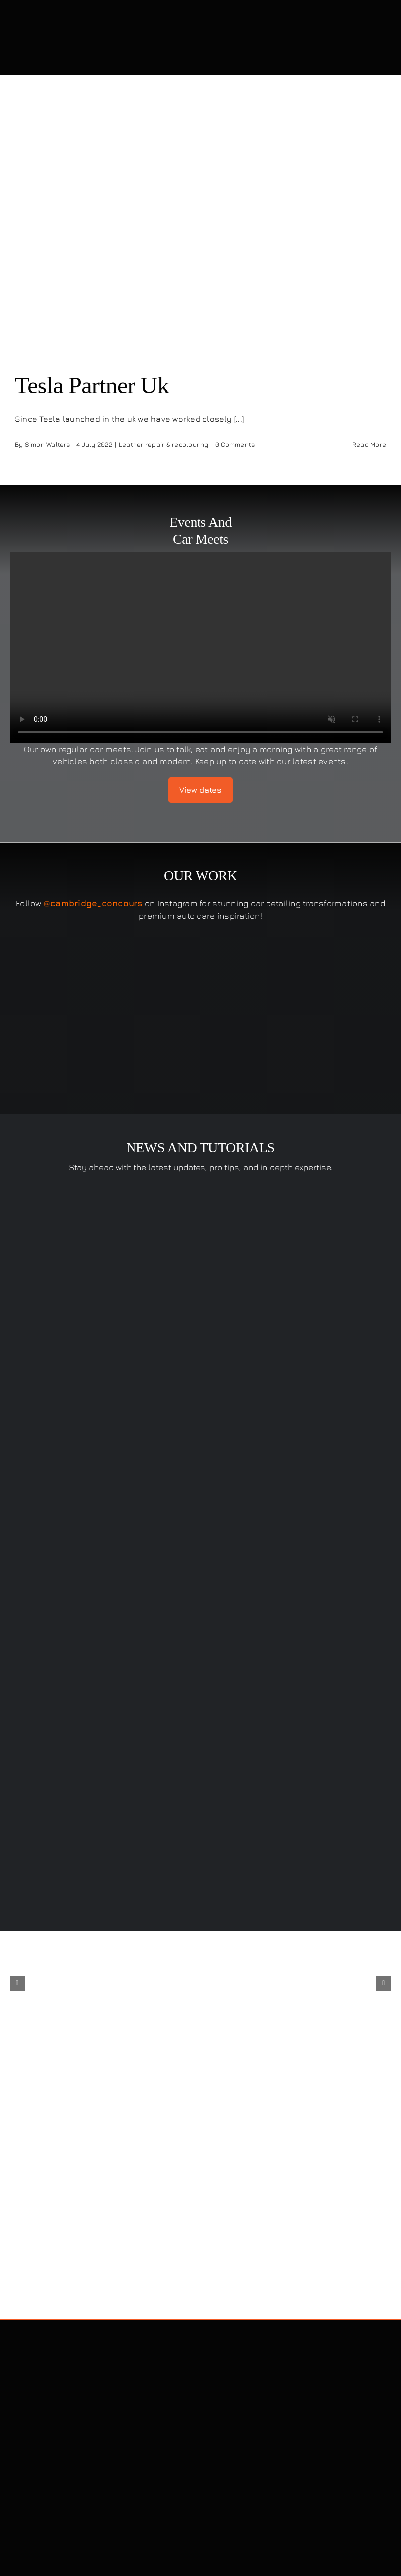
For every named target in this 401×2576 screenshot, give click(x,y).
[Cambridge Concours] (99, 18)
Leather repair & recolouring (164, 444)
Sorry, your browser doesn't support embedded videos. (200, 647)
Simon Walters (47, 444)
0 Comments (235, 444)
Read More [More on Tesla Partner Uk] (369, 444)
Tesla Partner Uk (92, 385)
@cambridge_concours (93, 903)
